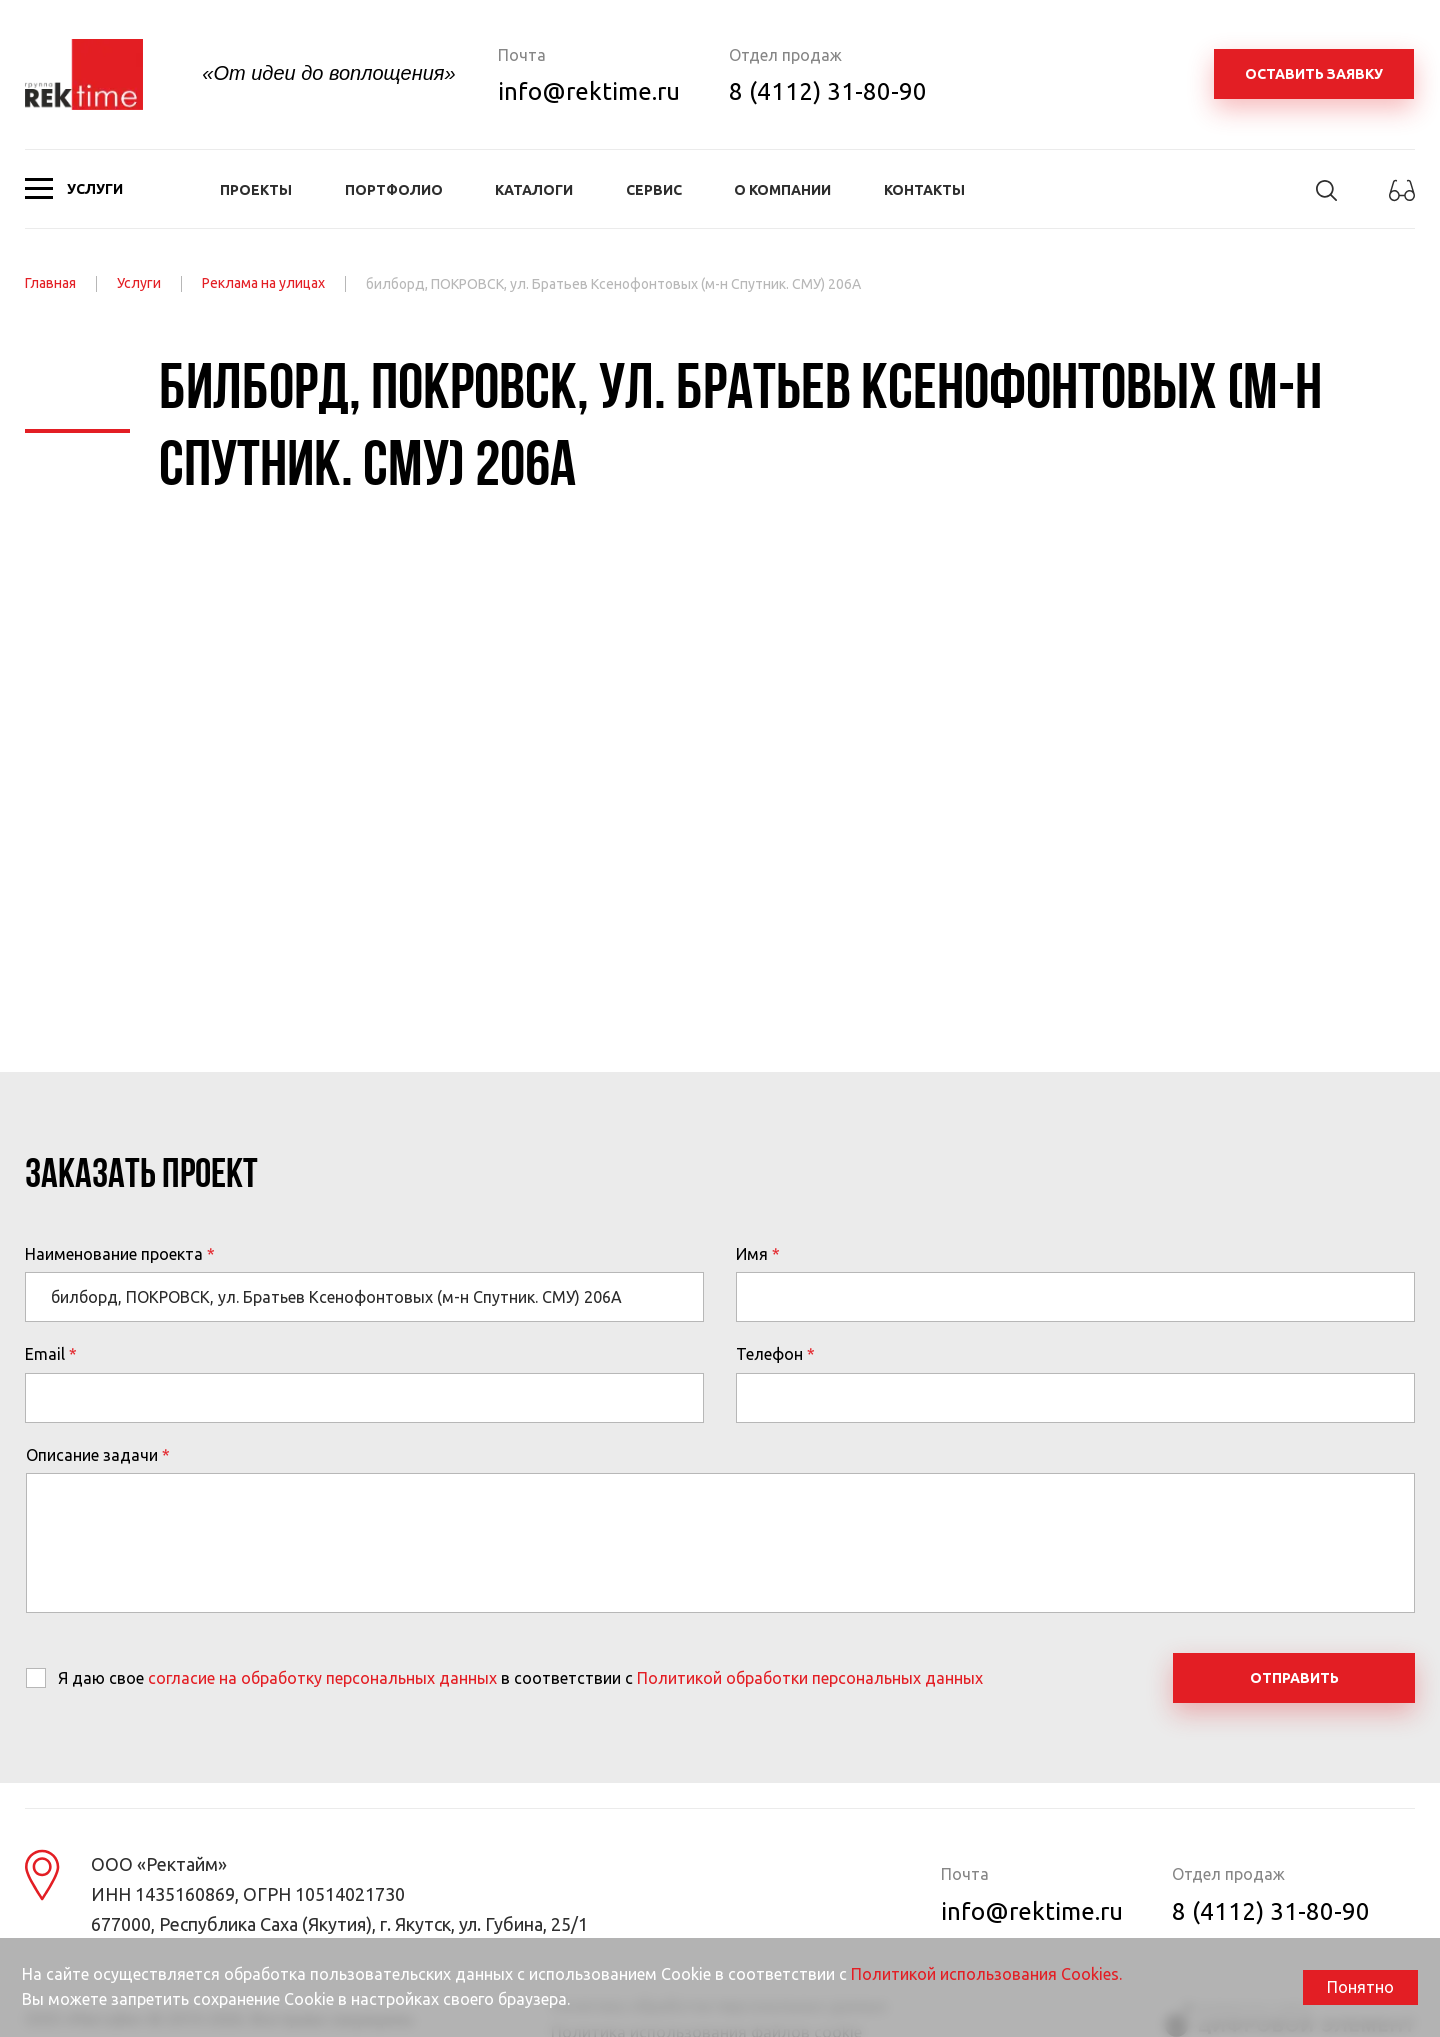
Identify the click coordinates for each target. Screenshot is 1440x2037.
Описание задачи (92, 1455)
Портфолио (394, 190)
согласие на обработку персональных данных (322, 1678)
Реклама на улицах (263, 283)
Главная (50, 283)
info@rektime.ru (589, 91)
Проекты (256, 190)
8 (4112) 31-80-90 (828, 91)
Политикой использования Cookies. (986, 1974)
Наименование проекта (114, 1254)
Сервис (654, 190)
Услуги (139, 283)
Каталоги (534, 190)
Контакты (924, 190)
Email (45, 1354)
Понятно (1360, 1987)
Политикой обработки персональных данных (810, 1678)
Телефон (769, 1354)
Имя (752, 1254)
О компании (782, 190)
